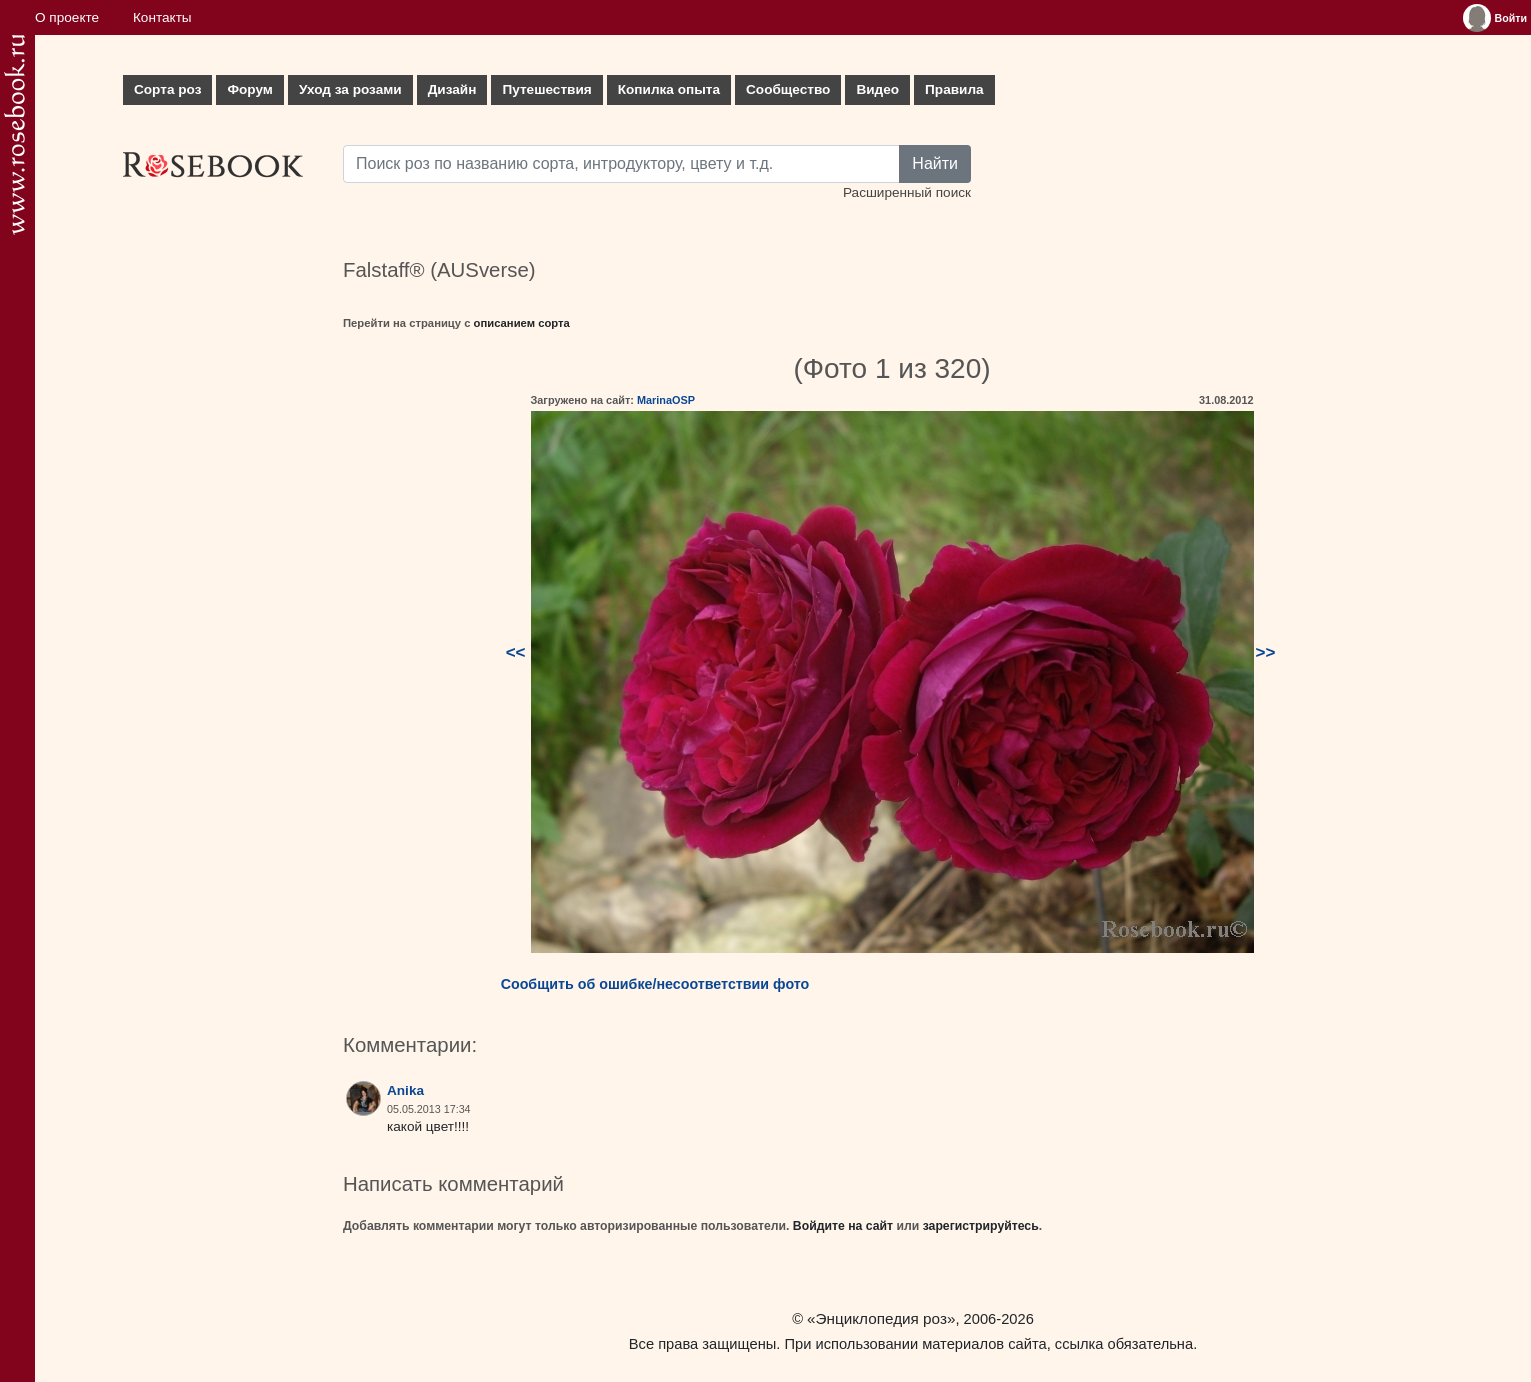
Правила (954, 89)
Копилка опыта (669, 89)
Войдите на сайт (843, 1226)
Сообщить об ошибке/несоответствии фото (655, 984)
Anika (405, 1090)
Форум (249, 89)
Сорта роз (167, 89)
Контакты (162, 17)
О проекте (67, 17)
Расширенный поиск (907, 192)
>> (1266, 652)
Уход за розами (350, 89)
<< (516, 652)
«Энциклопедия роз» (881, 1318)
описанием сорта (522, 323)
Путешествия (546, 89)
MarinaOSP (666, 400)
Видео (877, 89)
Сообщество (788, 89)
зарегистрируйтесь (981, 1226)
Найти (935, 163)
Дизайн (452, 89)
